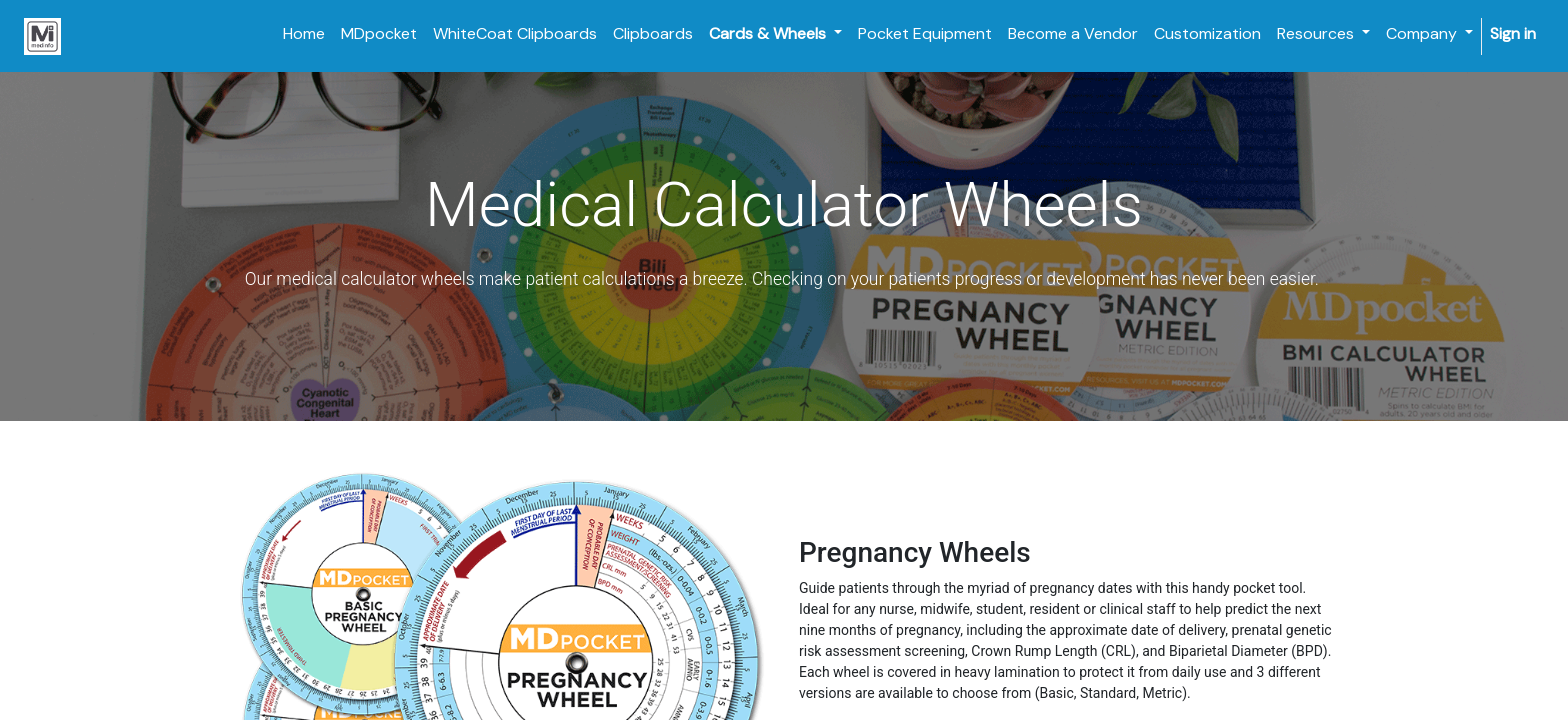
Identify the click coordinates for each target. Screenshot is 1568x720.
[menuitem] (304, 34)
